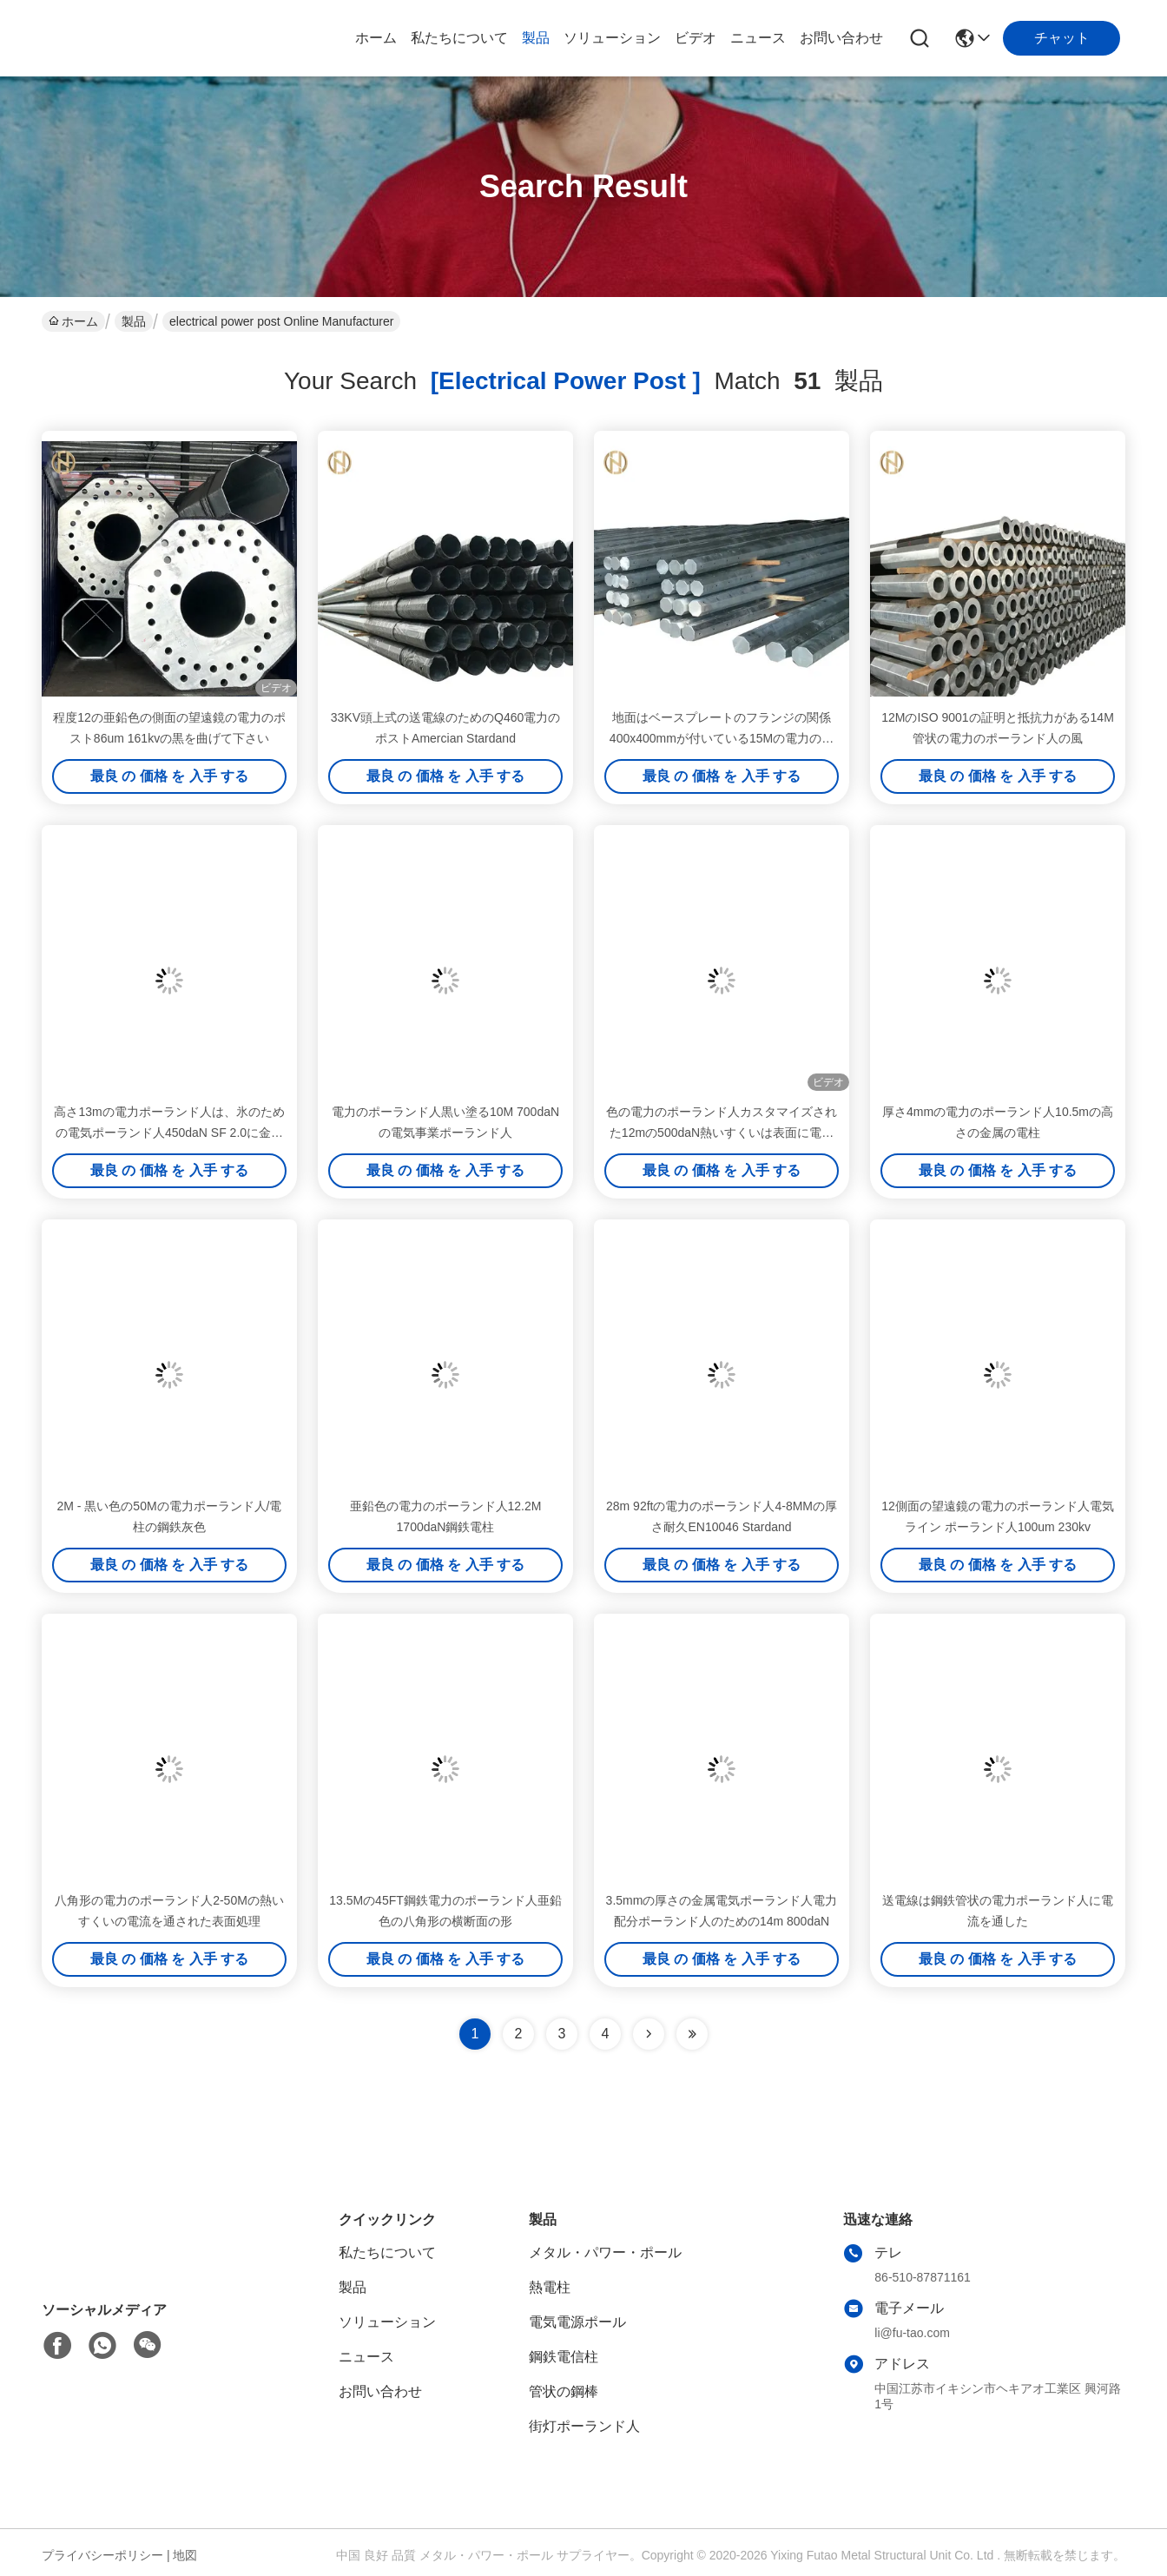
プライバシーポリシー (102, 2555)
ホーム (376, 37)
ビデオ (695, 37)
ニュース (758, 37)
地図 (185, 2555)
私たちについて (459, 37)
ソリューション (612, 37)
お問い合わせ (841, 37)
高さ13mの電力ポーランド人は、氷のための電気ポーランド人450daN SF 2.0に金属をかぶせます (169, 1132)
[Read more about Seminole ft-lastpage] (692, 2034)
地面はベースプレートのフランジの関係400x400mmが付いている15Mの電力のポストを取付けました (722, 738)
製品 (536, 37)
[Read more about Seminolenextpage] (648, 2034)
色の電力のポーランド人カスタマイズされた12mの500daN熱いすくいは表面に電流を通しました (721, 1132)
